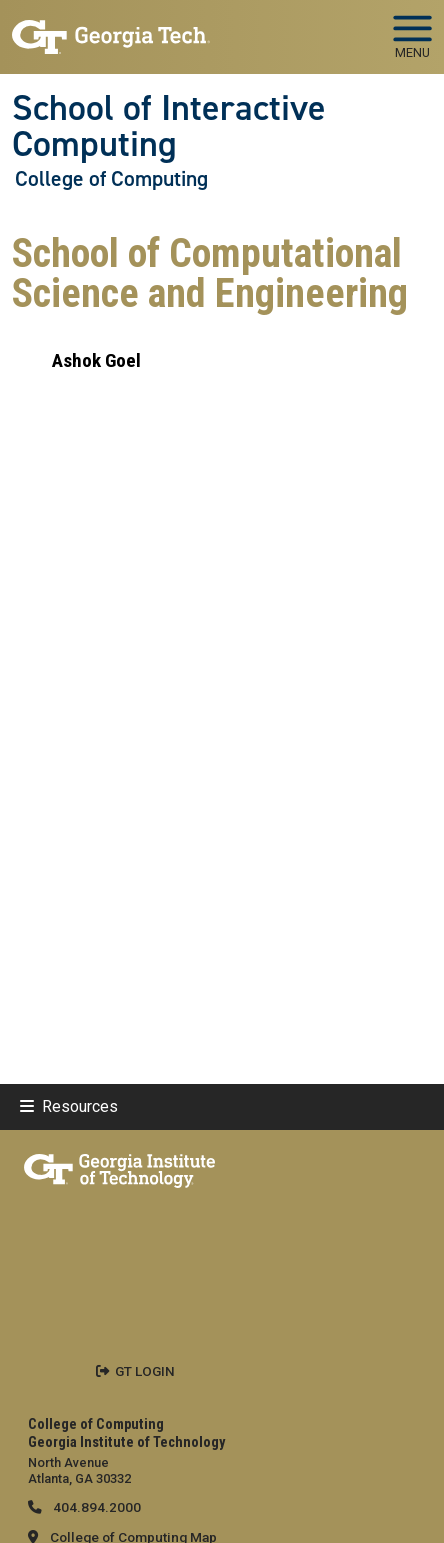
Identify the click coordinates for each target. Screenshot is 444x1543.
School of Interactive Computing (169, 126)
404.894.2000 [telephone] (95, 1507)
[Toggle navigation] (412, 30)
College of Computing (111, 179)
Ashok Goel (96, 360)
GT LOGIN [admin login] (145, 1371)
